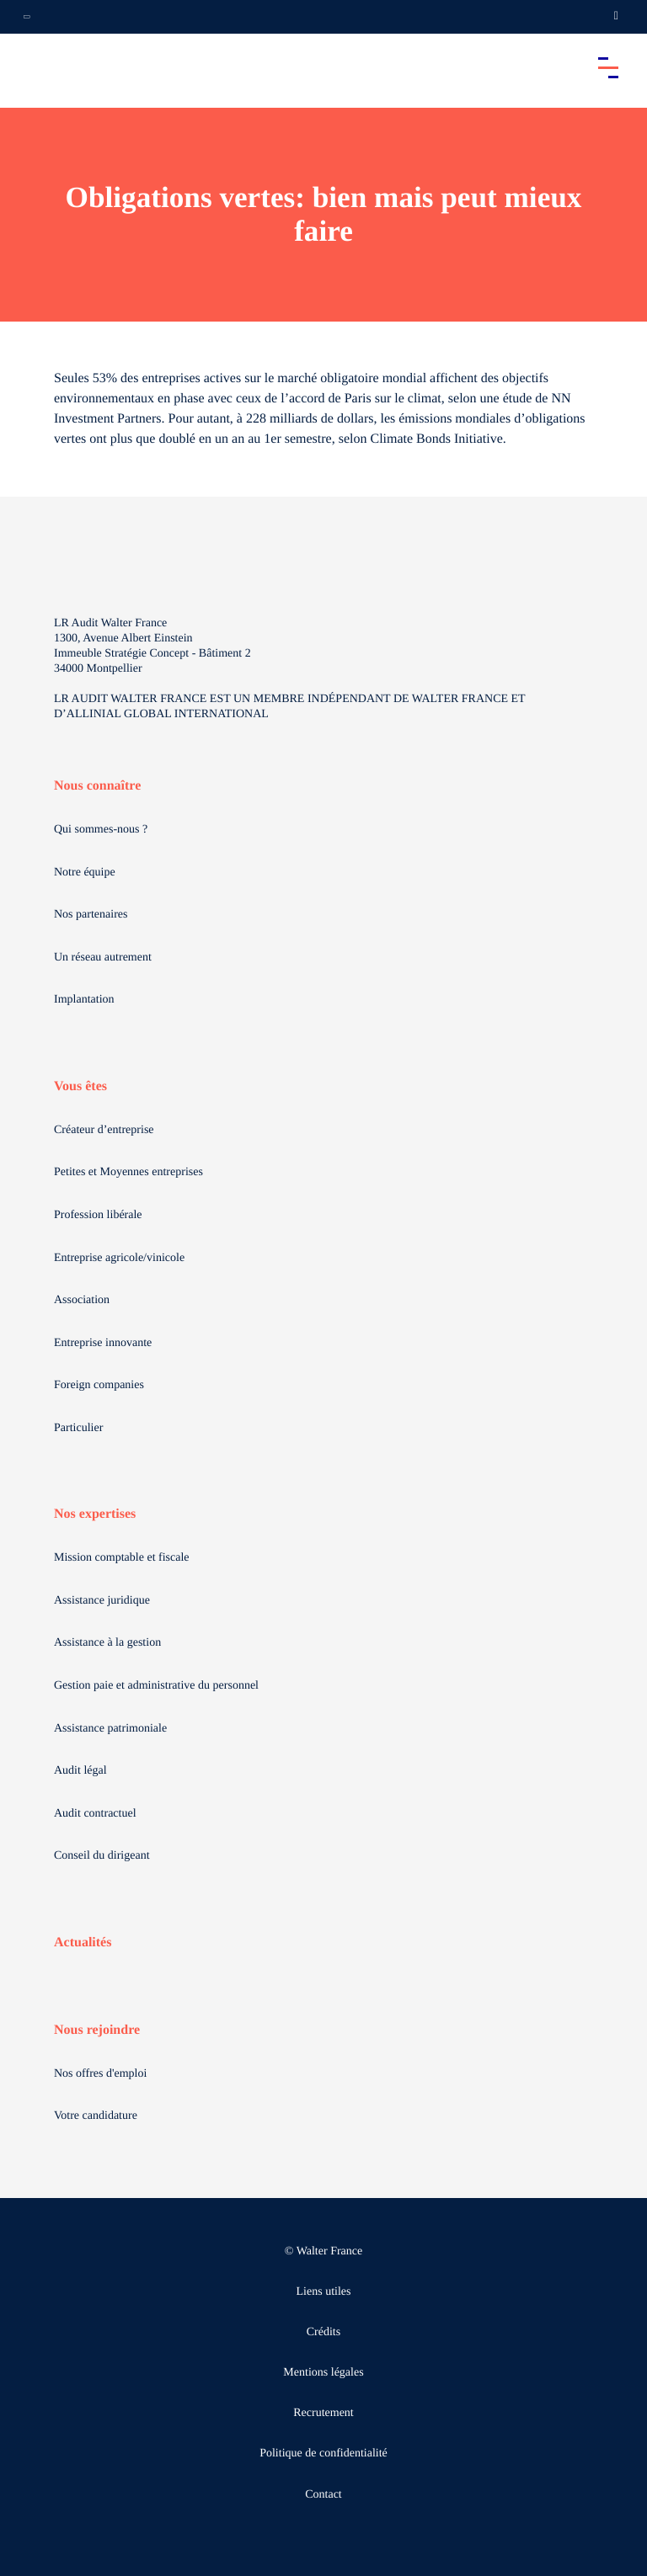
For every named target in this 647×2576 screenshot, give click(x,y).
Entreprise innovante (103, 1343)
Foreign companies (99, 1385)
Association (82, 1300)
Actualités (82, 1942)
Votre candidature (95, 2116)
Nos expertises (95, 1514)
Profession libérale (98, 1215)
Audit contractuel (95, 1813)
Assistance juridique (102, 1600)
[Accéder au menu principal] (608, 67)
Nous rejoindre (97, 2030)
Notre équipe (84, 872)
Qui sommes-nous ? (100, 829)
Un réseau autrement (103, 957)
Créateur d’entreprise (104, 1130)
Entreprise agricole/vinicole (119, 1258)
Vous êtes (80, 1086)
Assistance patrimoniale (110, 1728)
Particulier (78, 1428)
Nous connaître (97, 786)
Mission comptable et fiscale (122, 1557)
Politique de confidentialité (323, 2453)
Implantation (84, 999)
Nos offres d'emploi (100, 2074)
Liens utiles (324, 2292)
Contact (323, 2494)
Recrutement (323, 2413)
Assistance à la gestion (107, 1643)
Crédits (323, 2332)
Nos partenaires (90, 914)
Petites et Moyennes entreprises (128, 1172)
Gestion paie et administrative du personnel (156, 1685)
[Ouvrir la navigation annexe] (27, 17)
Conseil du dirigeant (102, 1856)
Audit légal (80, 1770)
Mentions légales (323, 2372)
